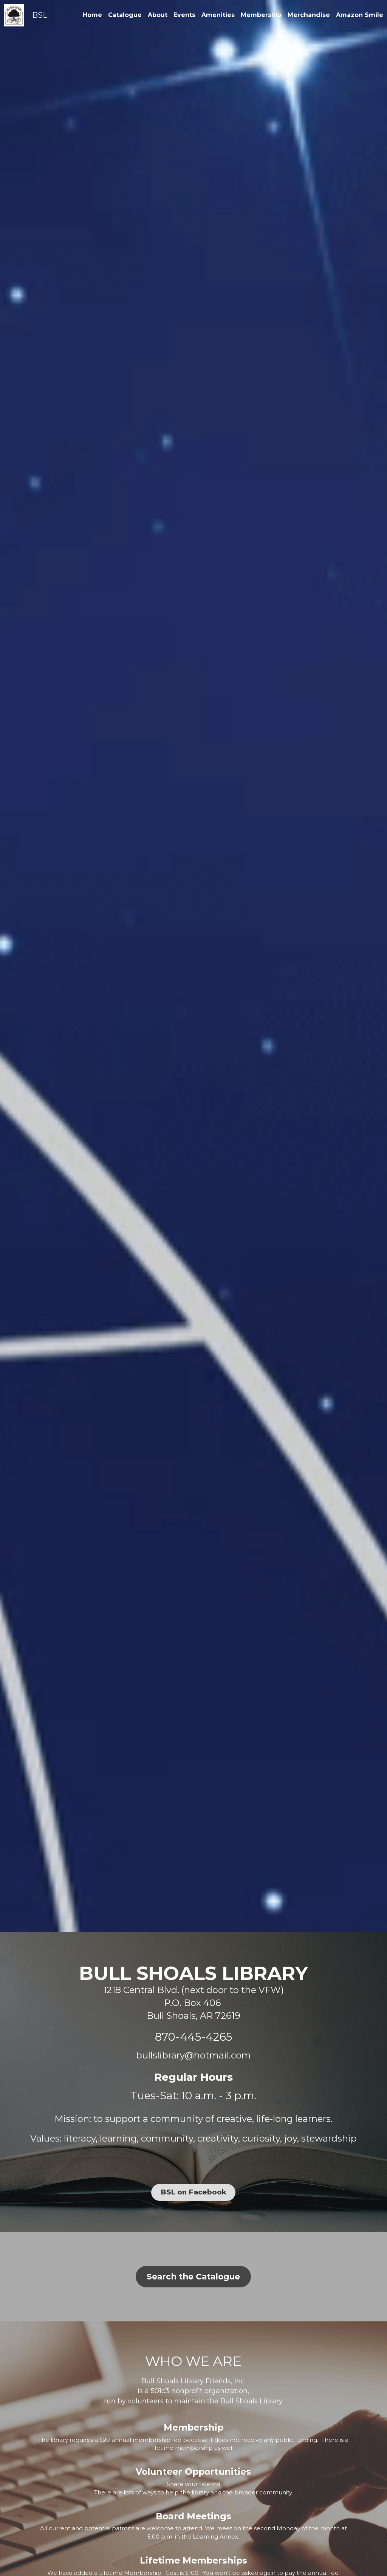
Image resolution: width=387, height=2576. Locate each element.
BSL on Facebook (193, 2191)
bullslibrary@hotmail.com (193, 2055)
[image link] (14, 14)
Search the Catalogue (193, 2280)
